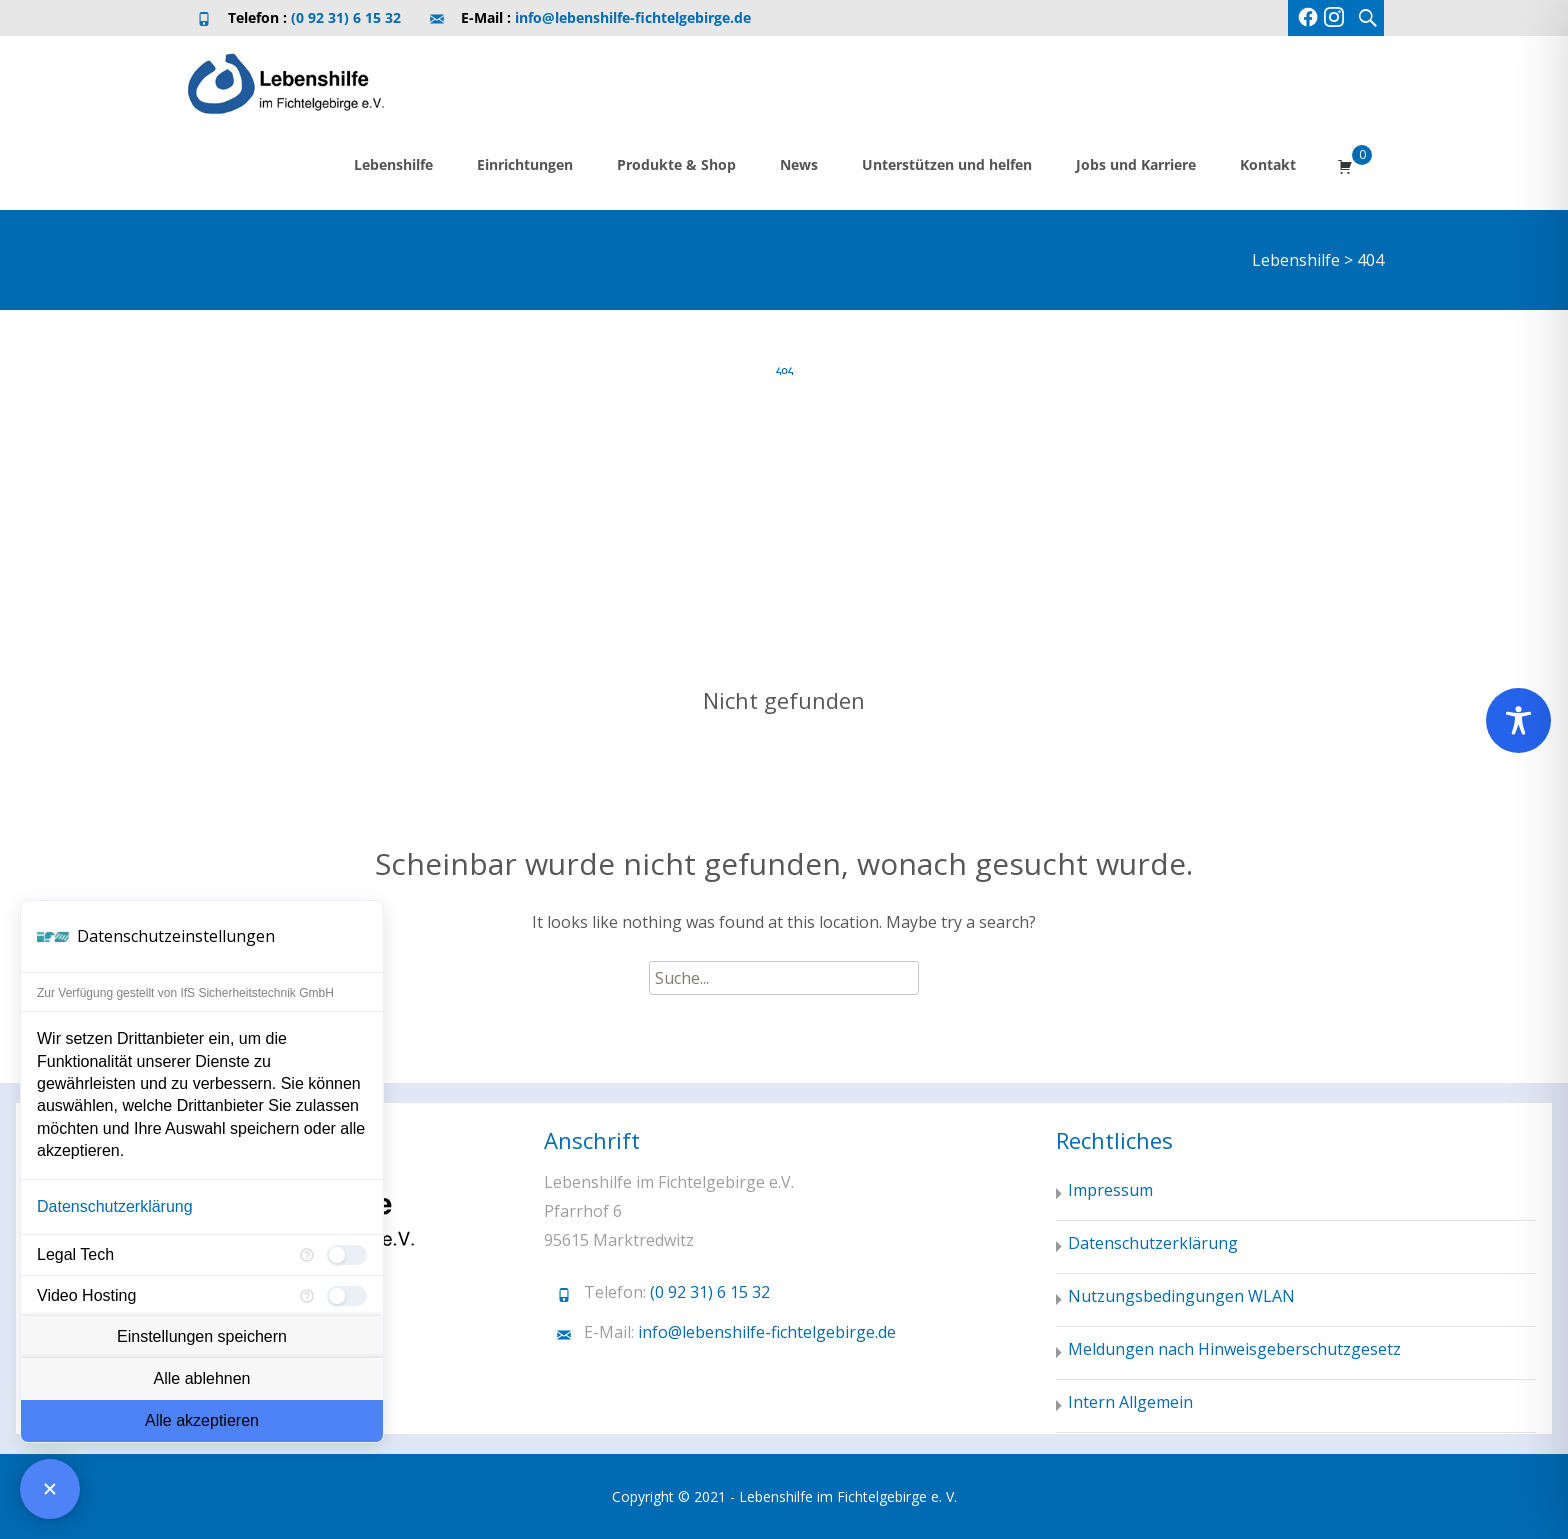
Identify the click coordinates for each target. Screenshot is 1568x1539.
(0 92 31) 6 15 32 (346, 17)
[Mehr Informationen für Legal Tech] (307, 1255)
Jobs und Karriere (1136, 164)
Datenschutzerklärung (115, 1206)
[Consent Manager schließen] (50, 1489)
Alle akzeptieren (202, 1420)
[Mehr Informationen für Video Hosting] (307, 1296)
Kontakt (1268, 164)
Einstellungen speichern (202, 1336)
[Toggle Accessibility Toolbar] (1518, 720)
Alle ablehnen (202, 1378)
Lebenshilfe (393, 164)
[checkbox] (347, 1255)
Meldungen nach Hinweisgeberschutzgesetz (1234, 1349)
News (799, 164)
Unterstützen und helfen (947, 164)
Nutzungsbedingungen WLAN (1181, 1296)
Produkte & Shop (676, 164)
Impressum (1110, 1190)
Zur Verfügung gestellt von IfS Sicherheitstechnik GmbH (185, 993)
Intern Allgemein (1130, 1402)
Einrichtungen (525, 164)
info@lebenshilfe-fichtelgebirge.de (633, 17)
